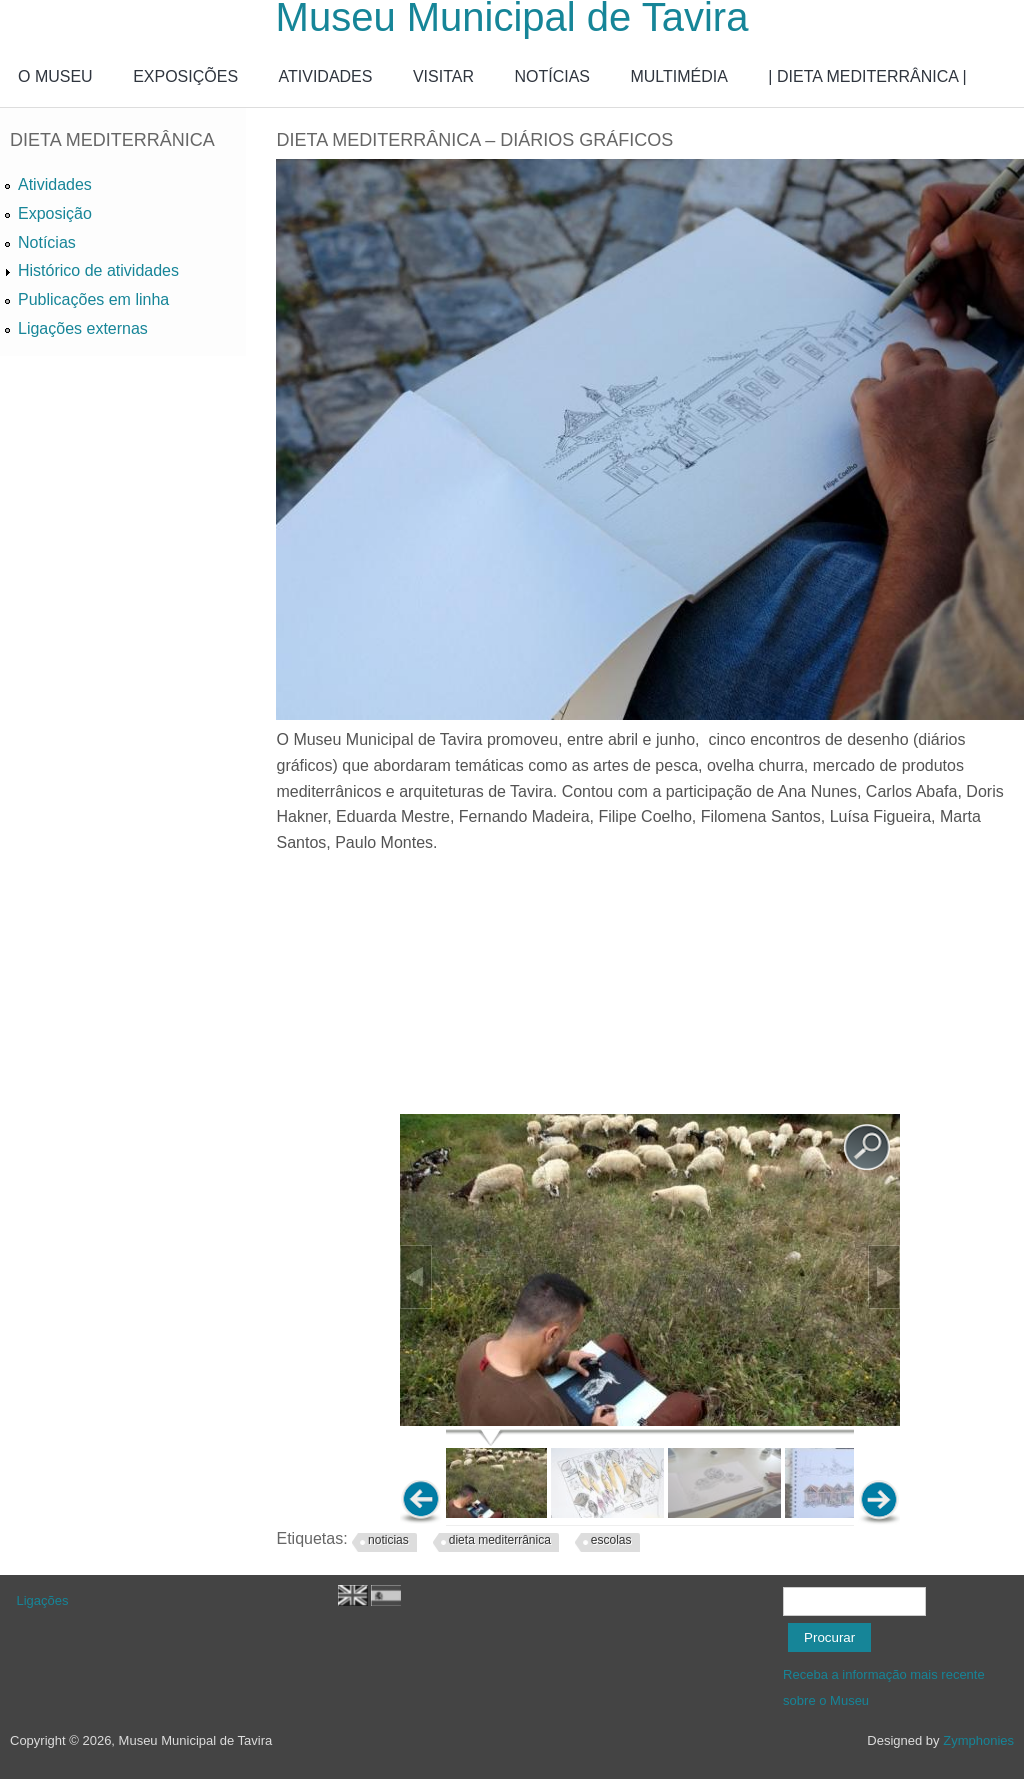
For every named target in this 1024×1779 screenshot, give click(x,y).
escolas (611, 1540)
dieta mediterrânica (500, 1540)
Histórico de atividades (98, 270)
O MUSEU (55, 76)
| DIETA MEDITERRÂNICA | (867, 76)
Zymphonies (978, 1740)
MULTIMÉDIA (678, 76)
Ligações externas (83, 328)
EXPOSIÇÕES (185, 76)
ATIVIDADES (326, 76)
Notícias (47, 242)
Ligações (43, 1600)
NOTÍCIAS (552, 76)
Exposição (55, 213)
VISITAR (443, 76)
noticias (388, 1540)
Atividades (55, 184)
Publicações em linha (93, 299)
